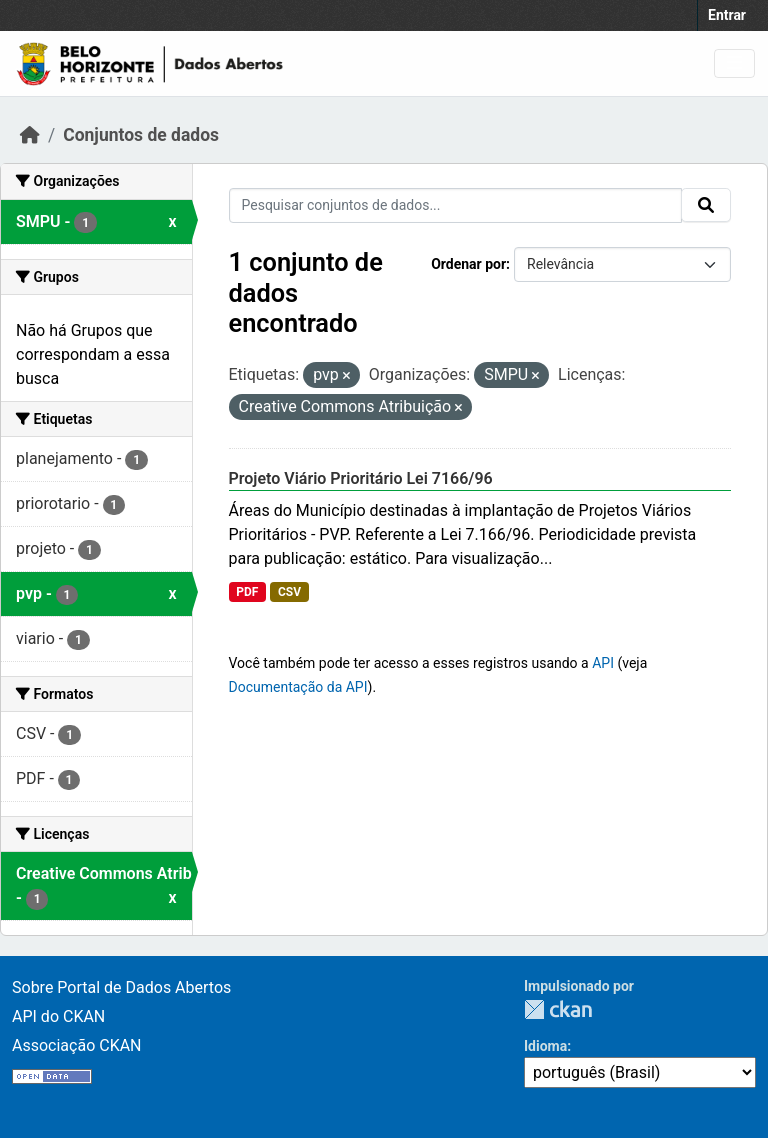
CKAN (558, 1009)
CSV (289, 592)
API (603, 663)
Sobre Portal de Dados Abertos (121, 987)
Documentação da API (298, 687)
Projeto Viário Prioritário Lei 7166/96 (361, 478)
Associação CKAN (77, 1045)
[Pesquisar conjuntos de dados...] (456, 205)
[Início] (30, 135)
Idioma (545, 1046)
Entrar (727, 15)
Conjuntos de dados (141, 135)
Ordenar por (468, 264)
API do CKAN (58, 1016)
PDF (247, 592)
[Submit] (706, 205)
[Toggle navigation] (734, 63)
